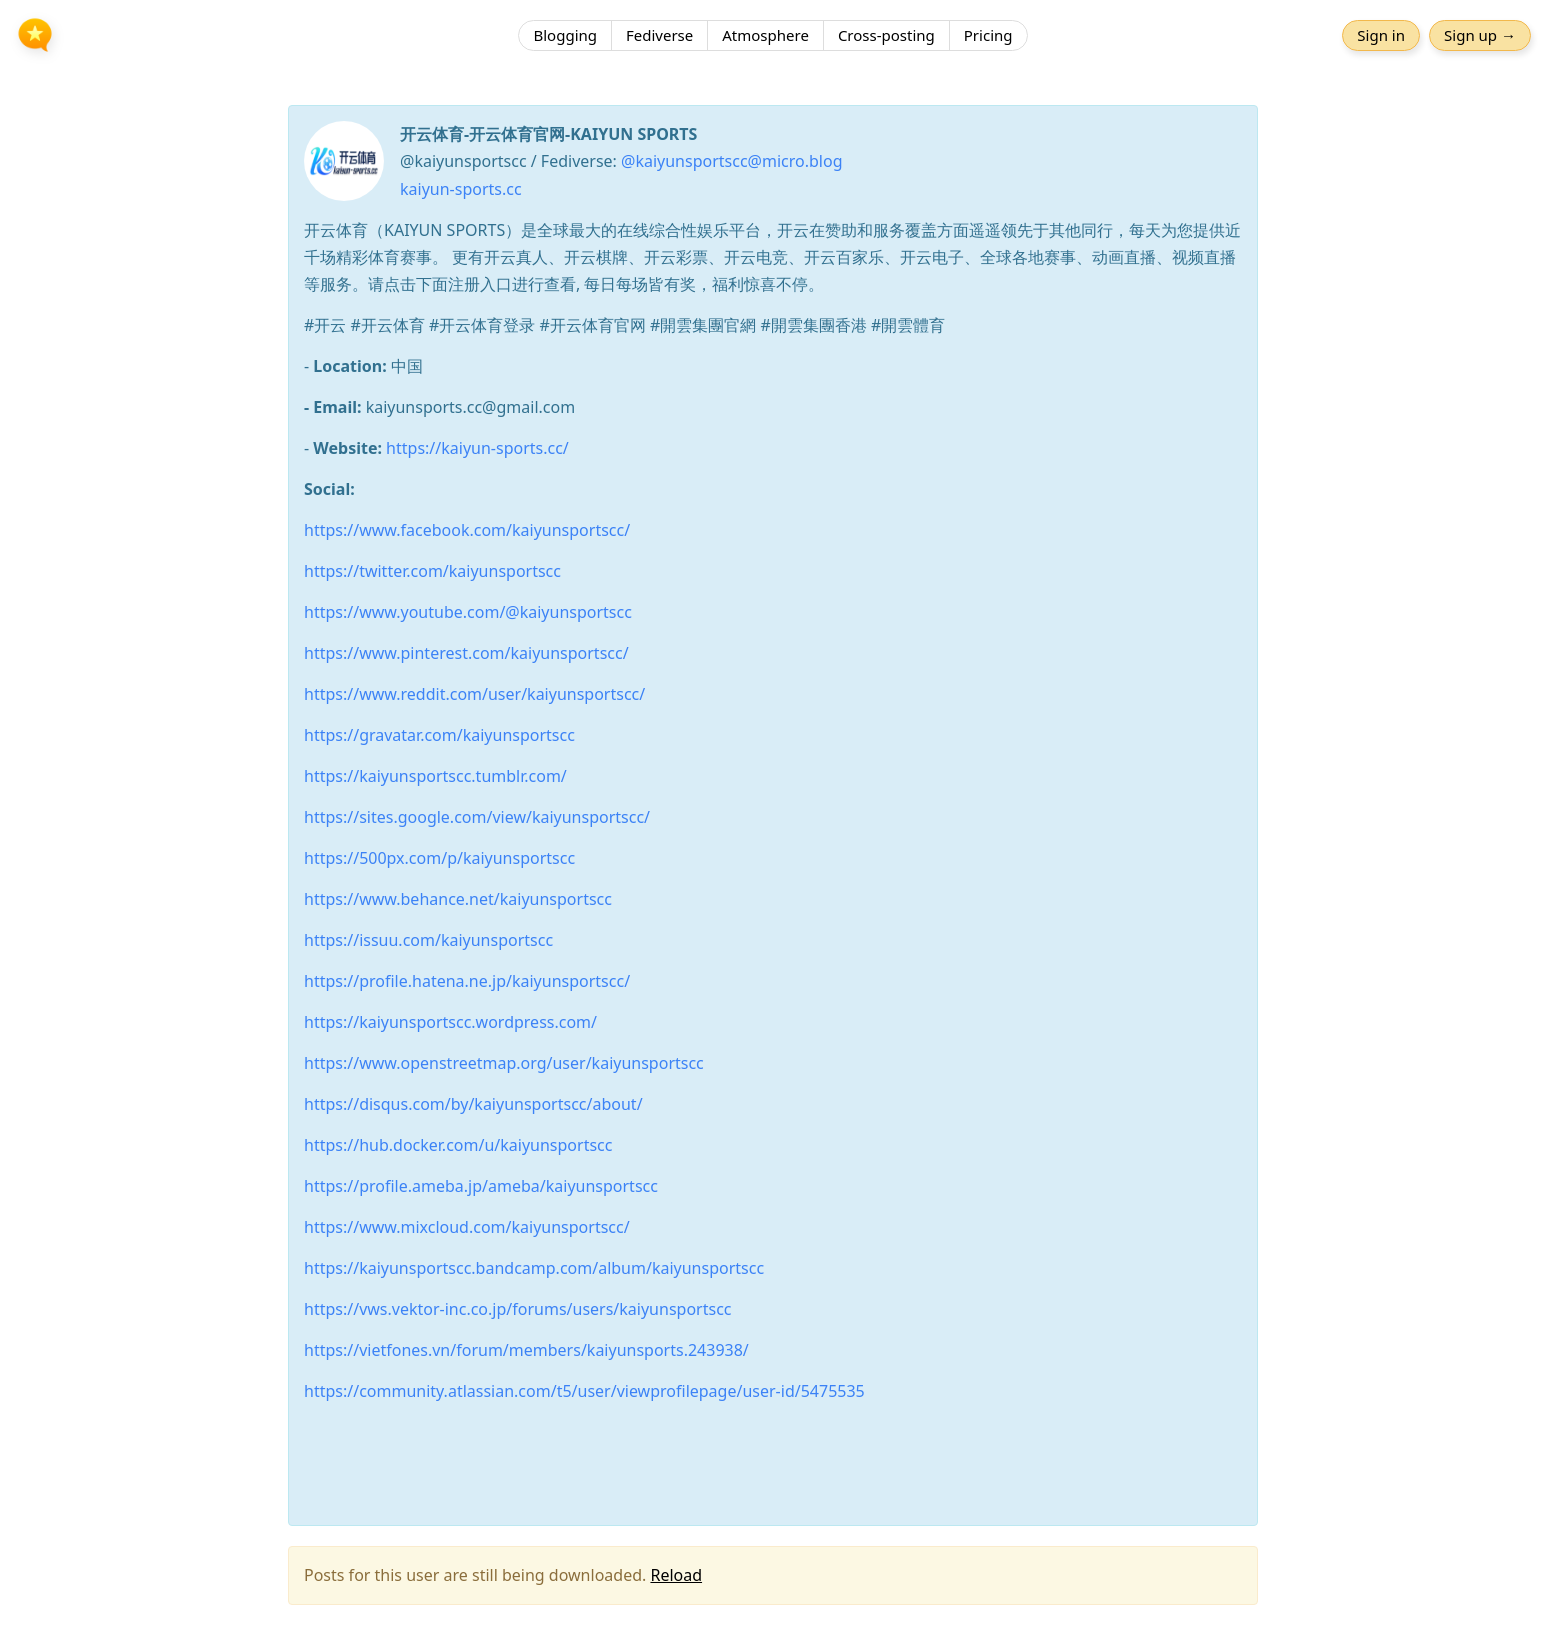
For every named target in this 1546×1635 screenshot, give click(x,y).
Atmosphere (765, 35)
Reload (676, 1575)
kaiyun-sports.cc (461, 189)
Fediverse (659, 35)
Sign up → (1480, 35)
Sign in (1381, 35)
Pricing (988, 35)
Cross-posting (886, 35)
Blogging (565, 35)
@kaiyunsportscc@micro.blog (731, 161)
